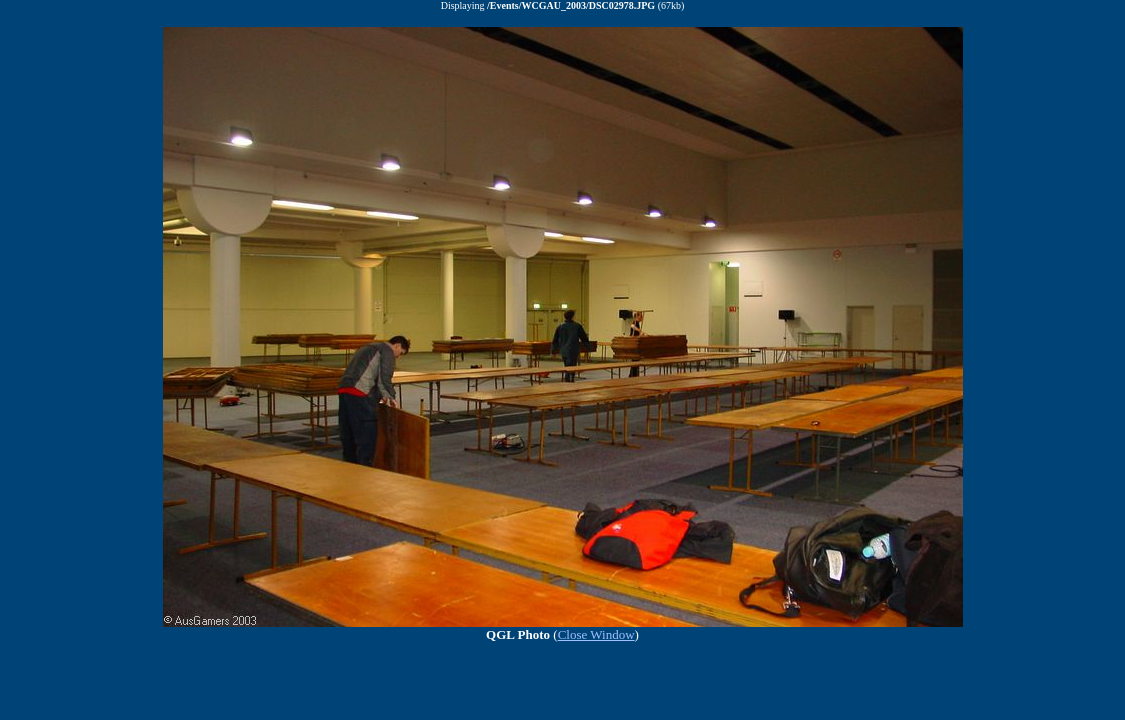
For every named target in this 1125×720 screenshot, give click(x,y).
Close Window (596, 634)
